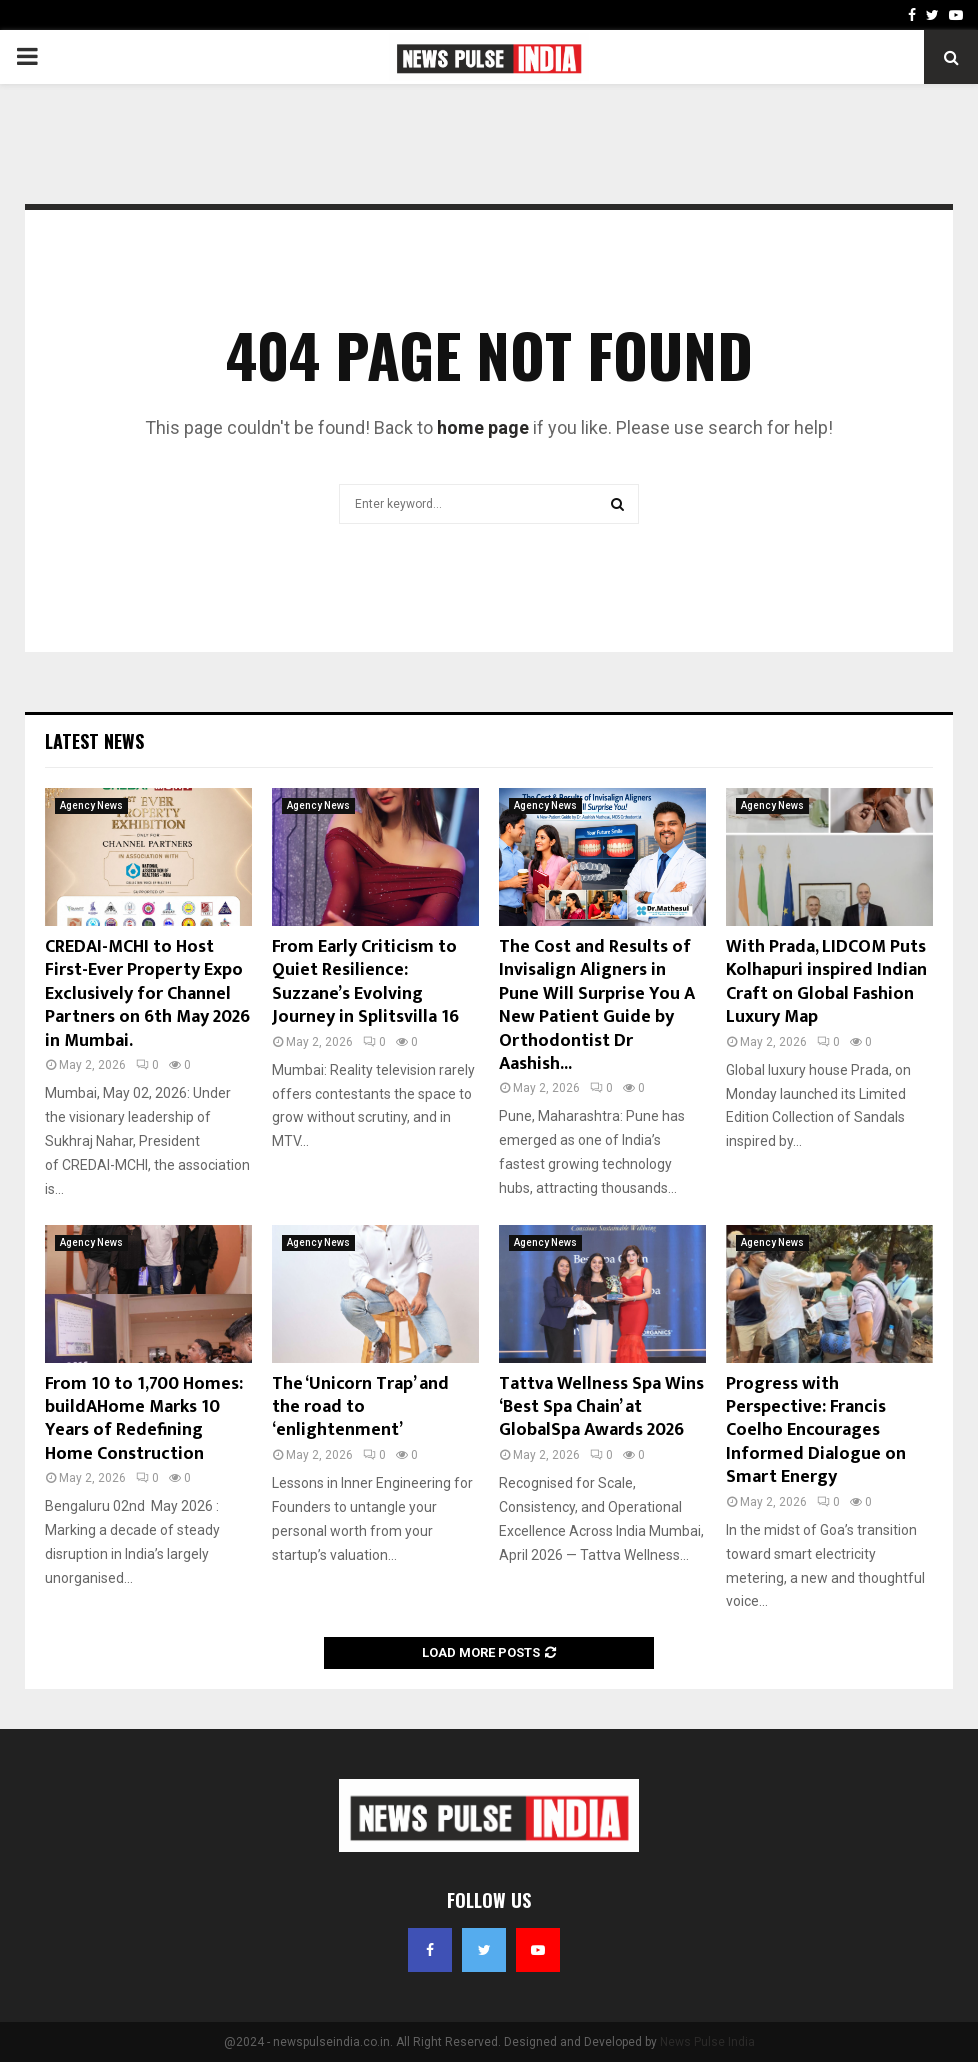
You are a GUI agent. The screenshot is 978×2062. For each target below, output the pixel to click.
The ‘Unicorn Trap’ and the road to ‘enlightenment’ (360, 1407)
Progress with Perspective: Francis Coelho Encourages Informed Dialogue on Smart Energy (816, 1431)
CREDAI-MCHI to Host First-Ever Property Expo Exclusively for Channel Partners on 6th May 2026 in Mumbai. (147, 994)
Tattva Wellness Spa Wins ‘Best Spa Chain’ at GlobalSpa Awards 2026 (601, 1407)
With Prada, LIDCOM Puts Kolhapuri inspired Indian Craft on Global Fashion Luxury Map (826, 982)
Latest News (94, 741)
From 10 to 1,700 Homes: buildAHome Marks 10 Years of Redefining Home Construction (144, 1419)
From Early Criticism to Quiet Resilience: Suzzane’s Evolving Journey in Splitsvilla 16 (365, 982)
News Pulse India (707, 2042)
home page (483, 427)
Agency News (91, 805)
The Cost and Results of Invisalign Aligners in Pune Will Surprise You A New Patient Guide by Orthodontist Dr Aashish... (597, 1005)
